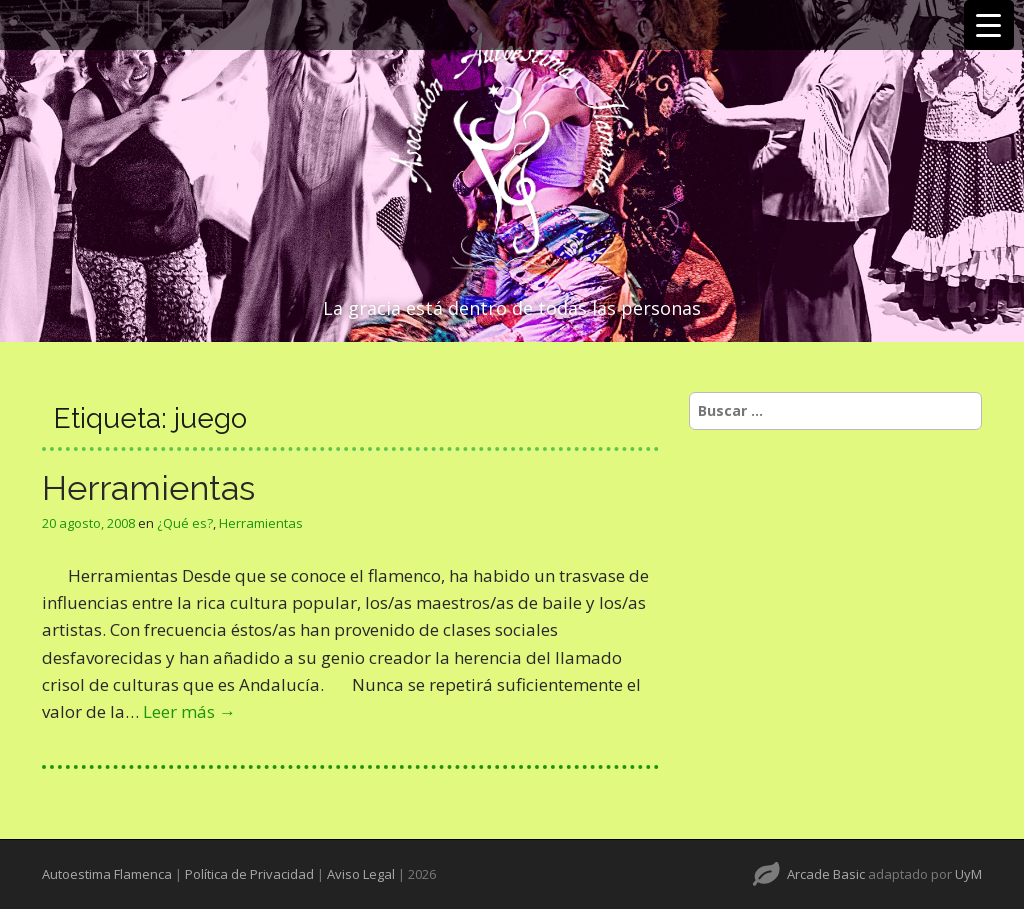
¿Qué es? (185, 523)
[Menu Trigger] (989, 25)
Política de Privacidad (249, 874)
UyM (968, 874)
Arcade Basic (826, 874)
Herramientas (148, 488)
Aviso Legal (361, 874)
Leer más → (189, 711)
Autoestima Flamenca (107, 874)
